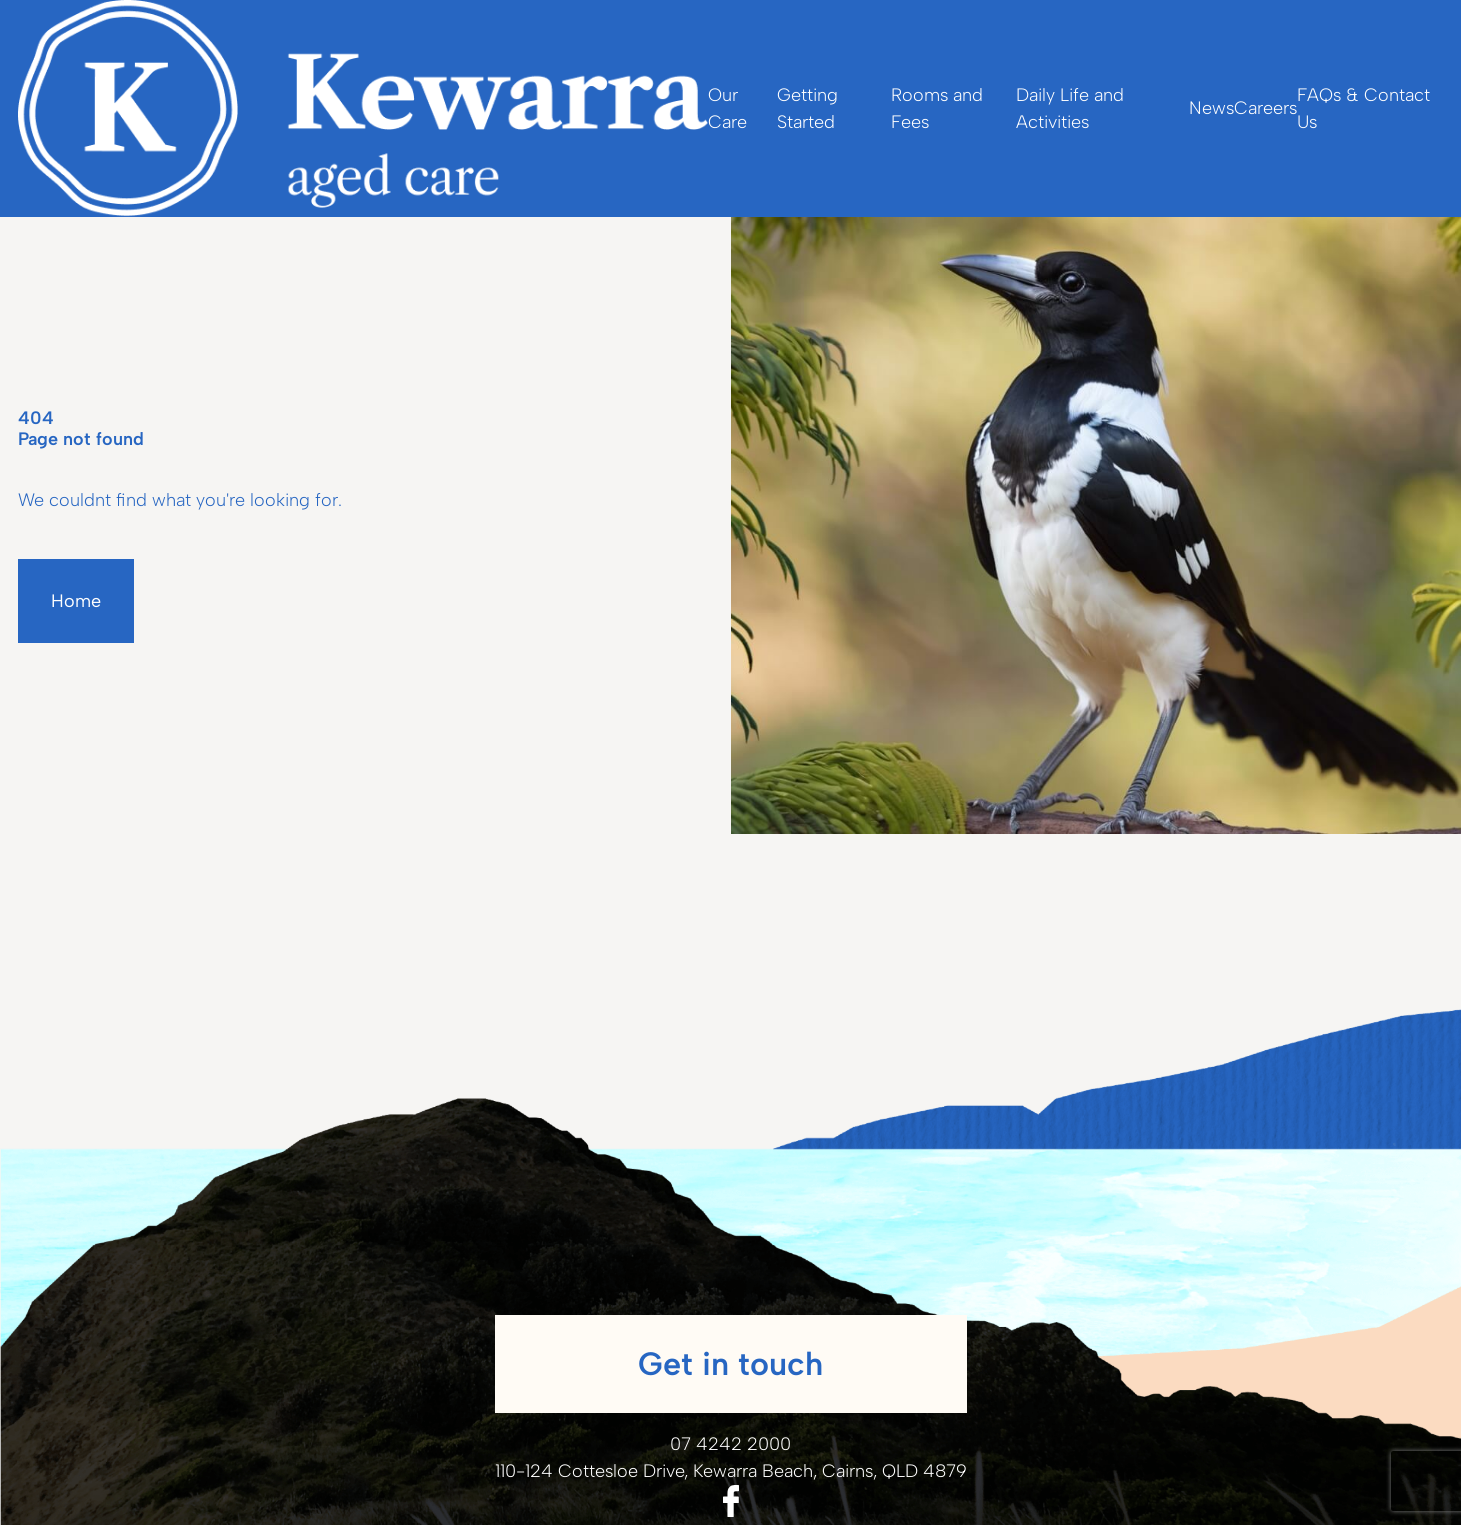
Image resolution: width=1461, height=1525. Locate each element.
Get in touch (730, 1363)
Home (76, 601)
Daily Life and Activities (1070, 108)
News (1211, 108)
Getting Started (807, 108)
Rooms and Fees (937, 108)
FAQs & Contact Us (1363, 108)
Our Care (727, 108)
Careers (1265, 108)
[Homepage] (363, 108)
